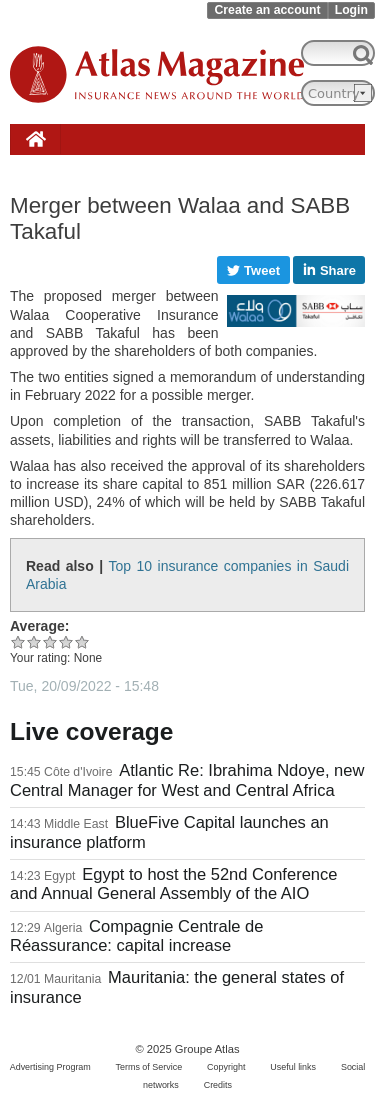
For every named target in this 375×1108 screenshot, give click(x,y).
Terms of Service (149, 1067)
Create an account (267, 10)
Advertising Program (50, 1067)
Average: (39, 626)
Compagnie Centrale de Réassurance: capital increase (136, 936)
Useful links (293, 1067)
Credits (218, 1085)
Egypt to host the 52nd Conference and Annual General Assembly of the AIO (173, 884)
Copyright (226, 1067)
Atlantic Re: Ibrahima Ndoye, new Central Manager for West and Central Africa (187, 780)
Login (351, 10)
